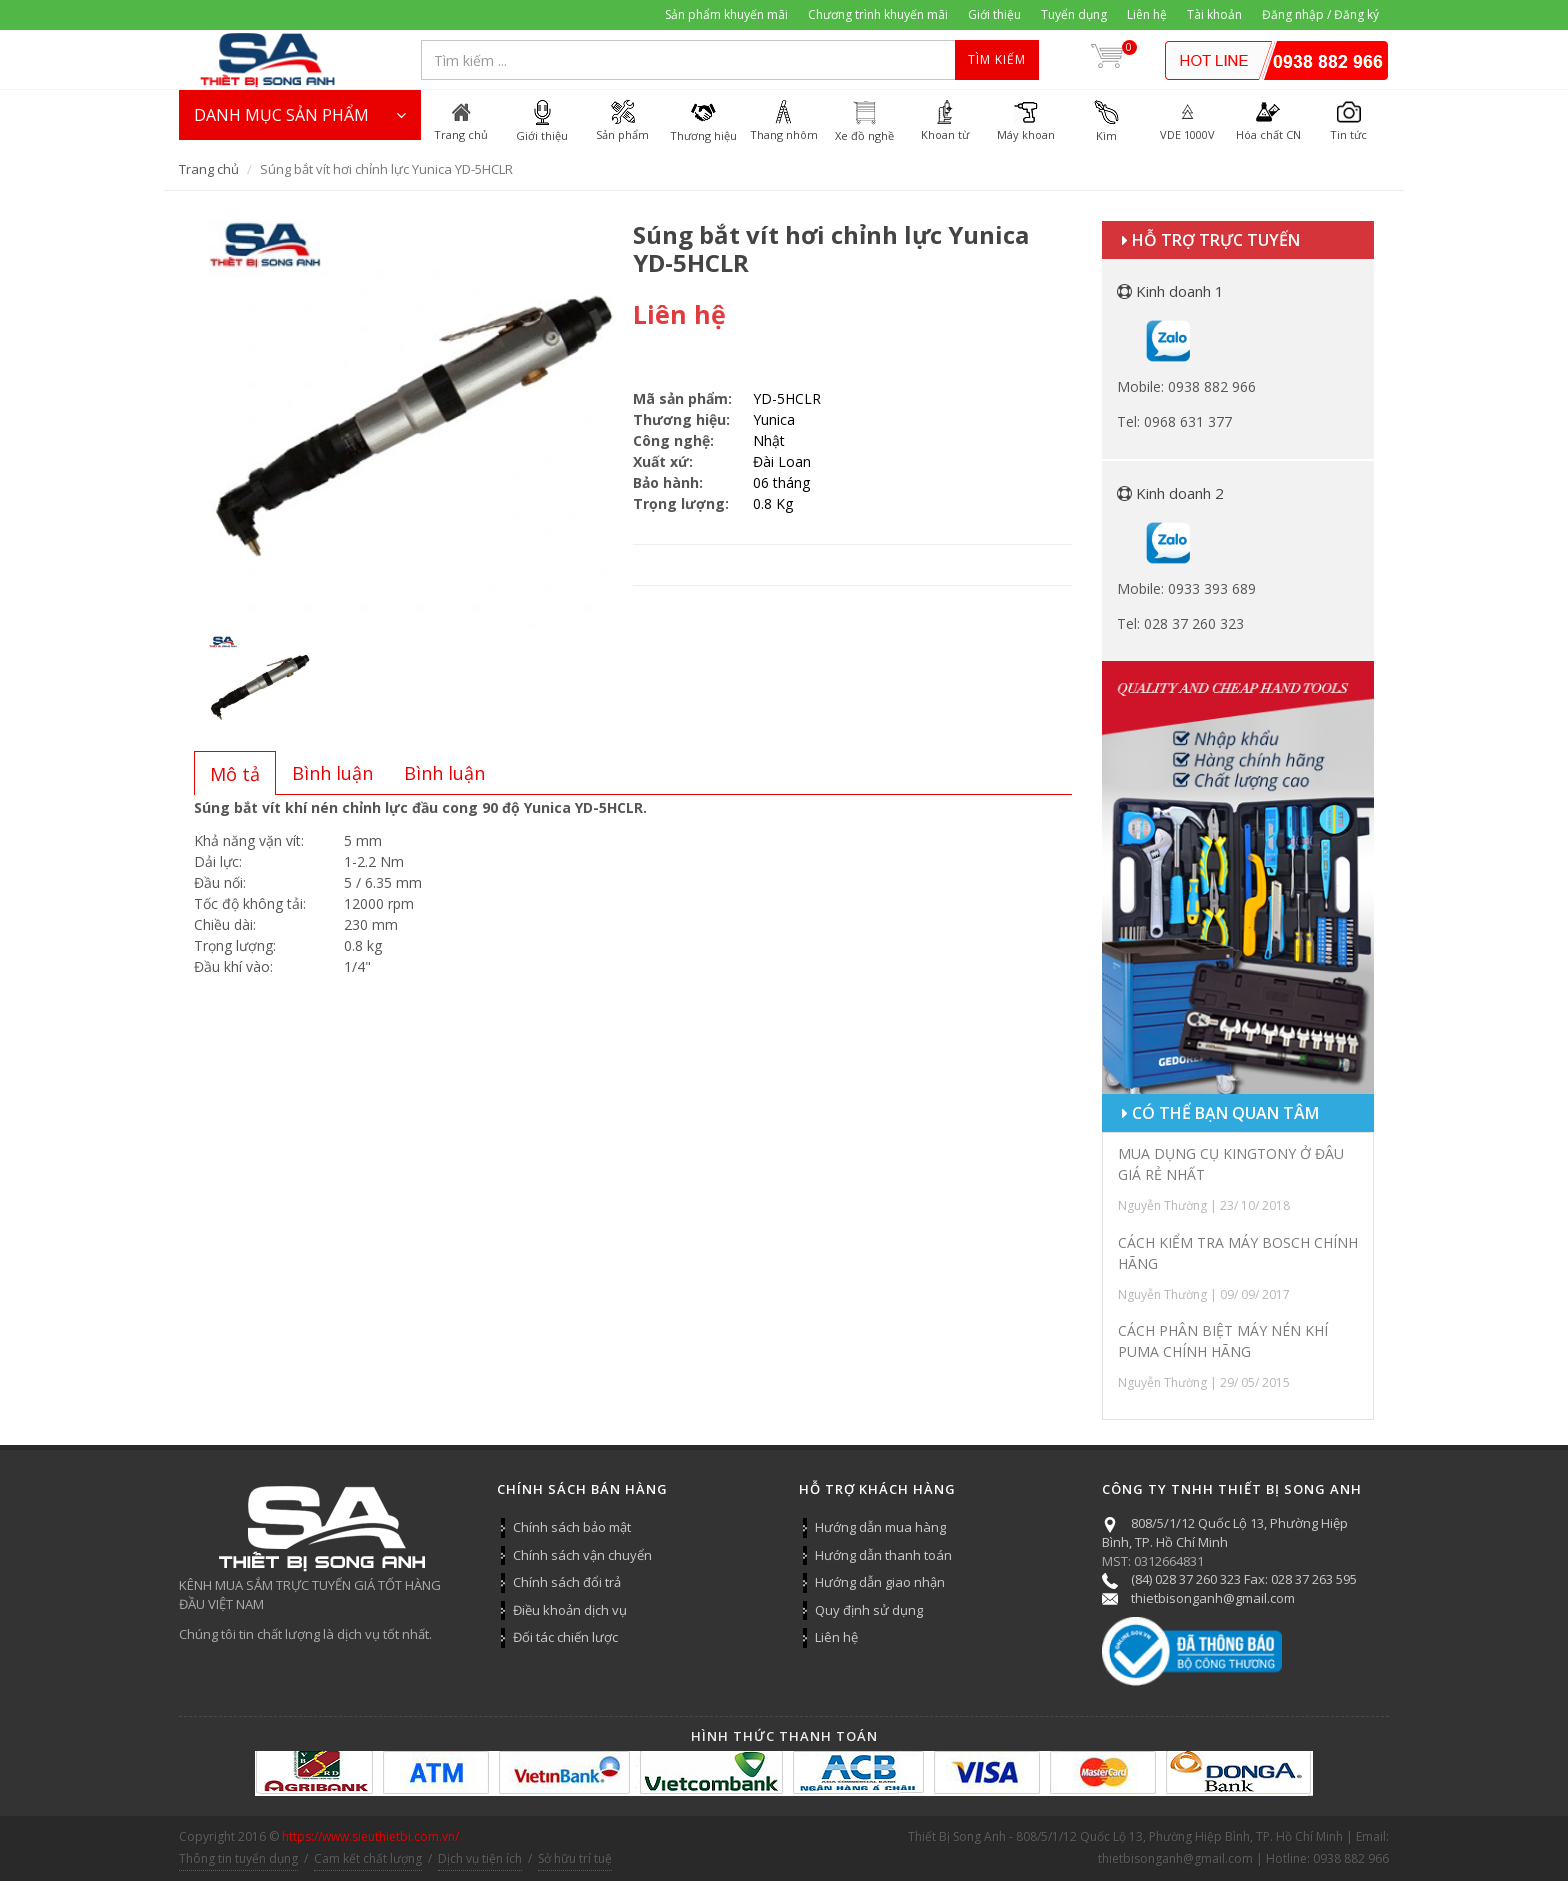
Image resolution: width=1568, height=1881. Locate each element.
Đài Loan (782, 461)
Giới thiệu (994, 14)
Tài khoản (1214, 14)
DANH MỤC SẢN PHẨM (300, 115)
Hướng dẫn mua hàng (880, 1527)
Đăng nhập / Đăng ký (1320, 14)
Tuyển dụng (1074, 14)
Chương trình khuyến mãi (878, 14)
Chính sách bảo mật (572, 1527)
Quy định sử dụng (869, 1610)
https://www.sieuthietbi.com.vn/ (370, 1836)
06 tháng (781, 482)
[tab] (235, 773)
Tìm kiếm (997, 59)
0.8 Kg (773, 503)
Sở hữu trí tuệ (575, 1858)
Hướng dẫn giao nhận (880, 1582)
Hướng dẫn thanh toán (883, 1555)
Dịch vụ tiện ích (480, 1858)
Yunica (774, 419)
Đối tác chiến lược (565, 1637)
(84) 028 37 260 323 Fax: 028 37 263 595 (1244, 1579)
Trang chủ (209, 169)
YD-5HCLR (787, 398)
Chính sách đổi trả (567, 1582)
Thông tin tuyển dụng (238, 1858)
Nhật (769, 440)
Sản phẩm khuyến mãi (726, 14)
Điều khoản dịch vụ (570, 1610)
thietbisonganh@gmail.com (1213, 1598)
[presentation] (235, 774)
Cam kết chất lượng (368, 1858)
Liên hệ (1147, 14)
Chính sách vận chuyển (582, 1555)
